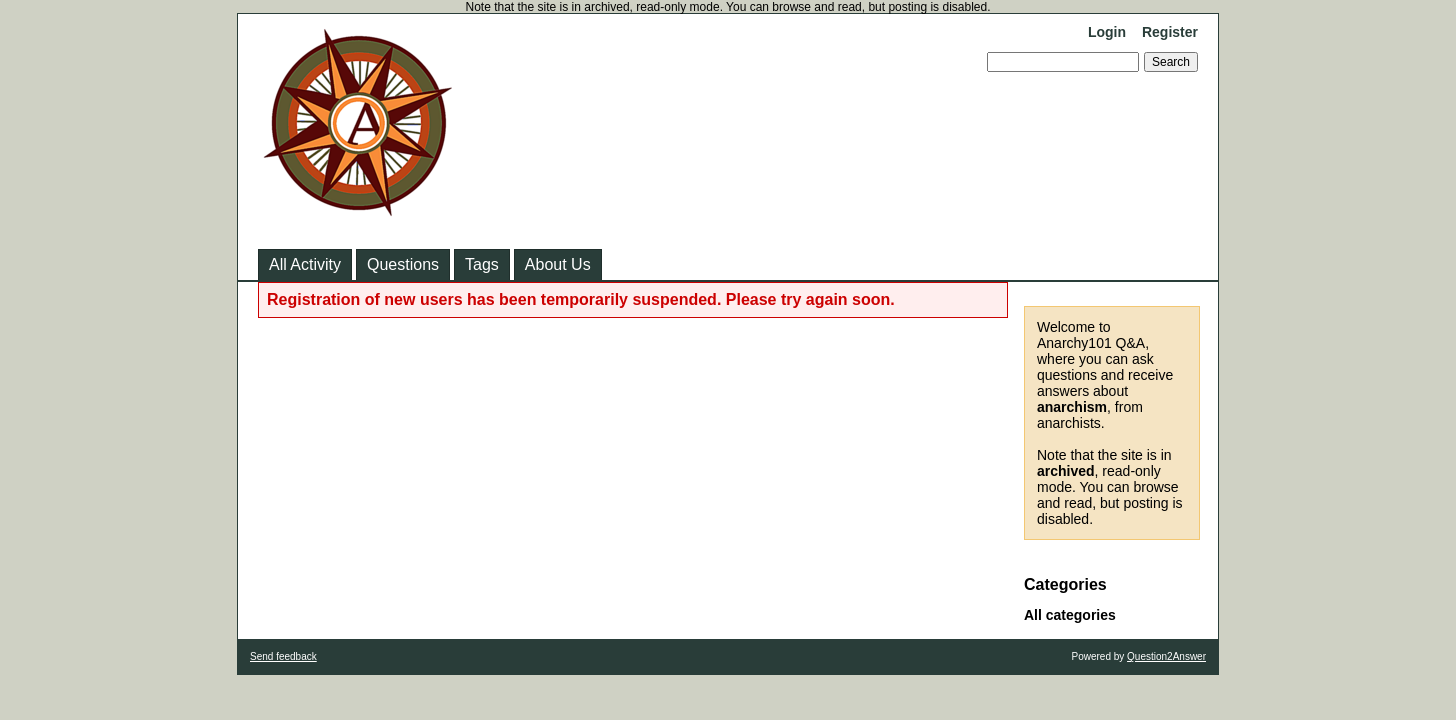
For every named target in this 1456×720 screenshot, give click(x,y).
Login (1107, 32)
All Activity (305, 264)
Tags (482, 264)
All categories (1070, 615)
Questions (403, 264)
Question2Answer (1166, 656)
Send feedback (283, 656)
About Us (558, 264)
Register (1170, 32)
